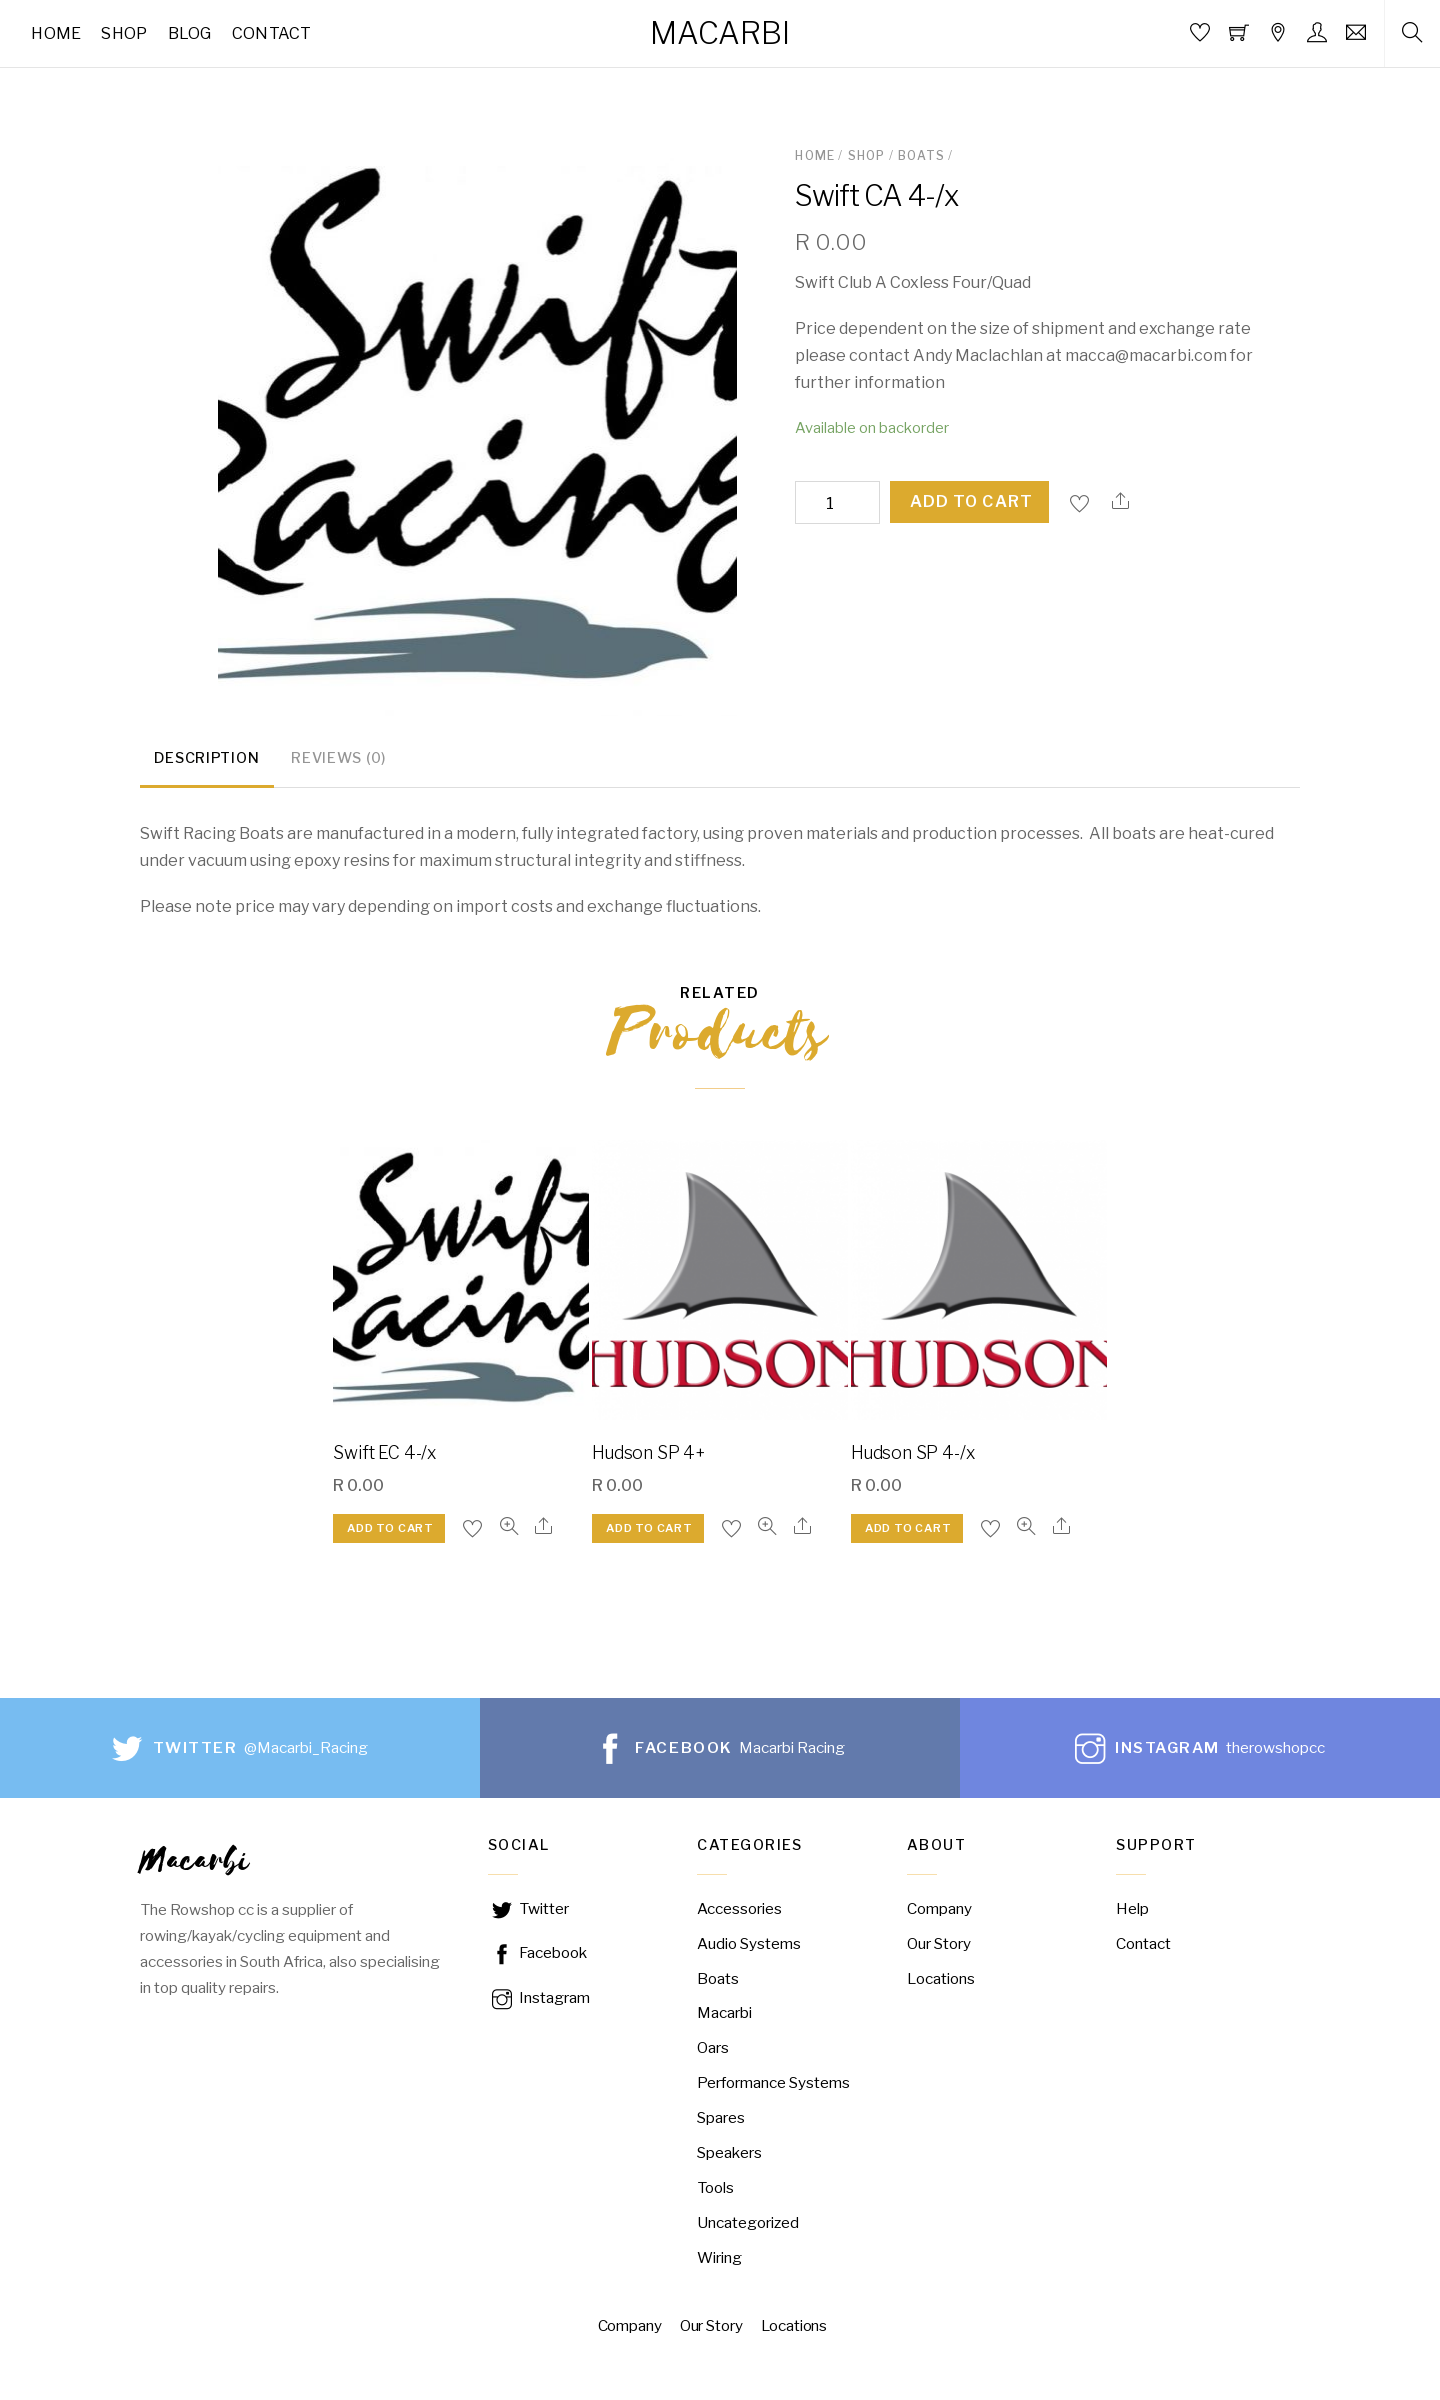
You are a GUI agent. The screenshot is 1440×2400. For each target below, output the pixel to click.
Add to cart (971, 501)
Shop (124, 33)
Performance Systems (773, 2085)
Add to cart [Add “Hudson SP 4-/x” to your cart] (908, 1531)
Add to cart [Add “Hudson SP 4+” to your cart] (649, 1531)
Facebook (537, 1955)
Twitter (528, 1911)
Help (1132, 1911)
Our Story (939, 1945)
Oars (713, 2050)
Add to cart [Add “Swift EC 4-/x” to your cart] (390, 1531)
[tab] (207, 763)
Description (206, 761)
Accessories (739, 1911)
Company (939, 1911)
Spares (721, 2120)
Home (56, 33)
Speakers (729, 2155)
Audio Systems (749, 1945)
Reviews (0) (338, 761)
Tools (715, 2190)
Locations (941, 1980)
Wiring (719, 2260)
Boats (921, 155)
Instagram (539, 2000)
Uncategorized (748, 2225)
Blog (190, 33)
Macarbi (724, 2015)
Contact (272, 33)
